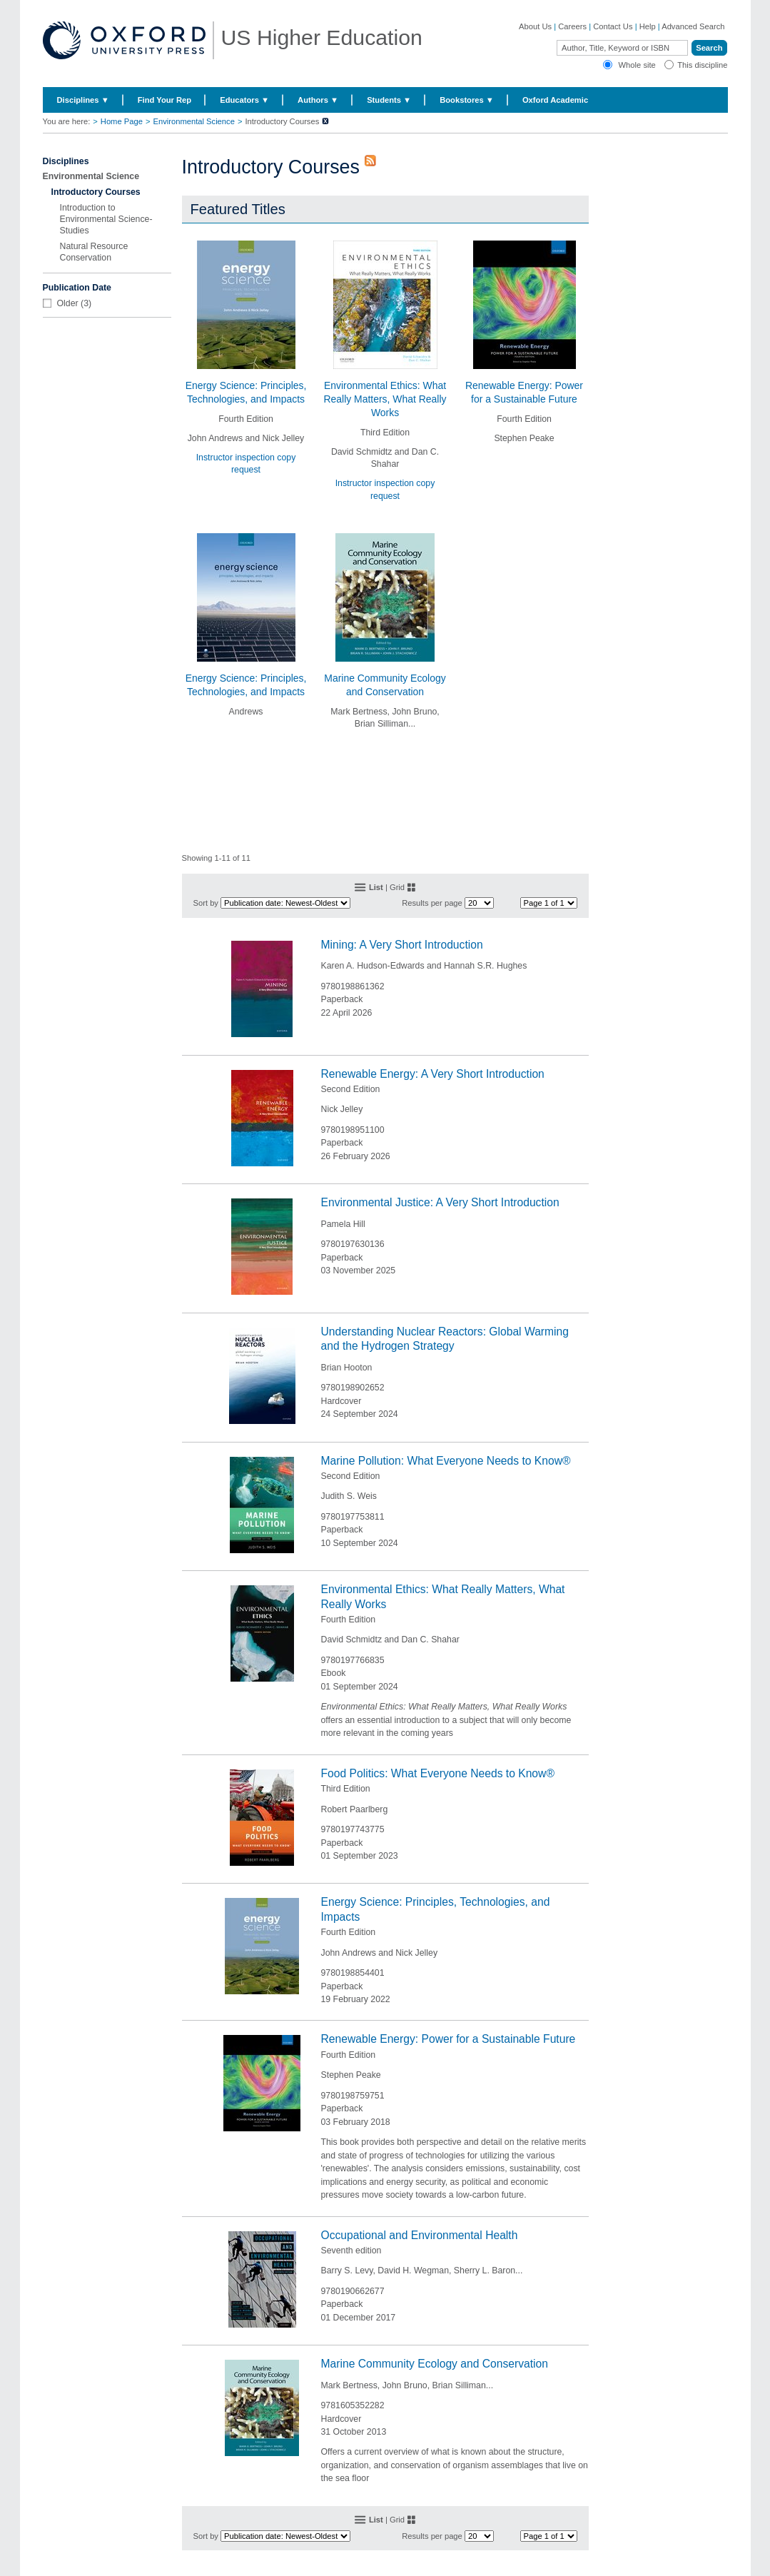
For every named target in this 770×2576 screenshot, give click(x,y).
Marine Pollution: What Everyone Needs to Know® (446, 1461)
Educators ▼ (244, 100)
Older (67, 303)
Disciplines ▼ (83, 100)
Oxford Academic (555, 100)
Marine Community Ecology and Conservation (435, 2364)
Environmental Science (193, 121)
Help (647, 26)
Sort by (205, 903)
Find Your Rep (164, 100)
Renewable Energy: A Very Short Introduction (432, 1074)
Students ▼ (389, 100)
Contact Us (612, 26)
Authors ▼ (318, 100)
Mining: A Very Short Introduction (402, 945)
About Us (535, 26)
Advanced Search (693, 26)
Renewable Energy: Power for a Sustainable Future (448, 2039)
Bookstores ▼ (467, 100)
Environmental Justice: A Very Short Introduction (440, 1202)
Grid (397, 887)
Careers (572, 26)
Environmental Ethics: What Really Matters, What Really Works (385, 399)
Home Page (122, 121)
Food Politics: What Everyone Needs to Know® (437, 1773)
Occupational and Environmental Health (419, 2235)
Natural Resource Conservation (94, 252)
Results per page (432, 903)
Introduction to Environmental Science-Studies (106, 219)
